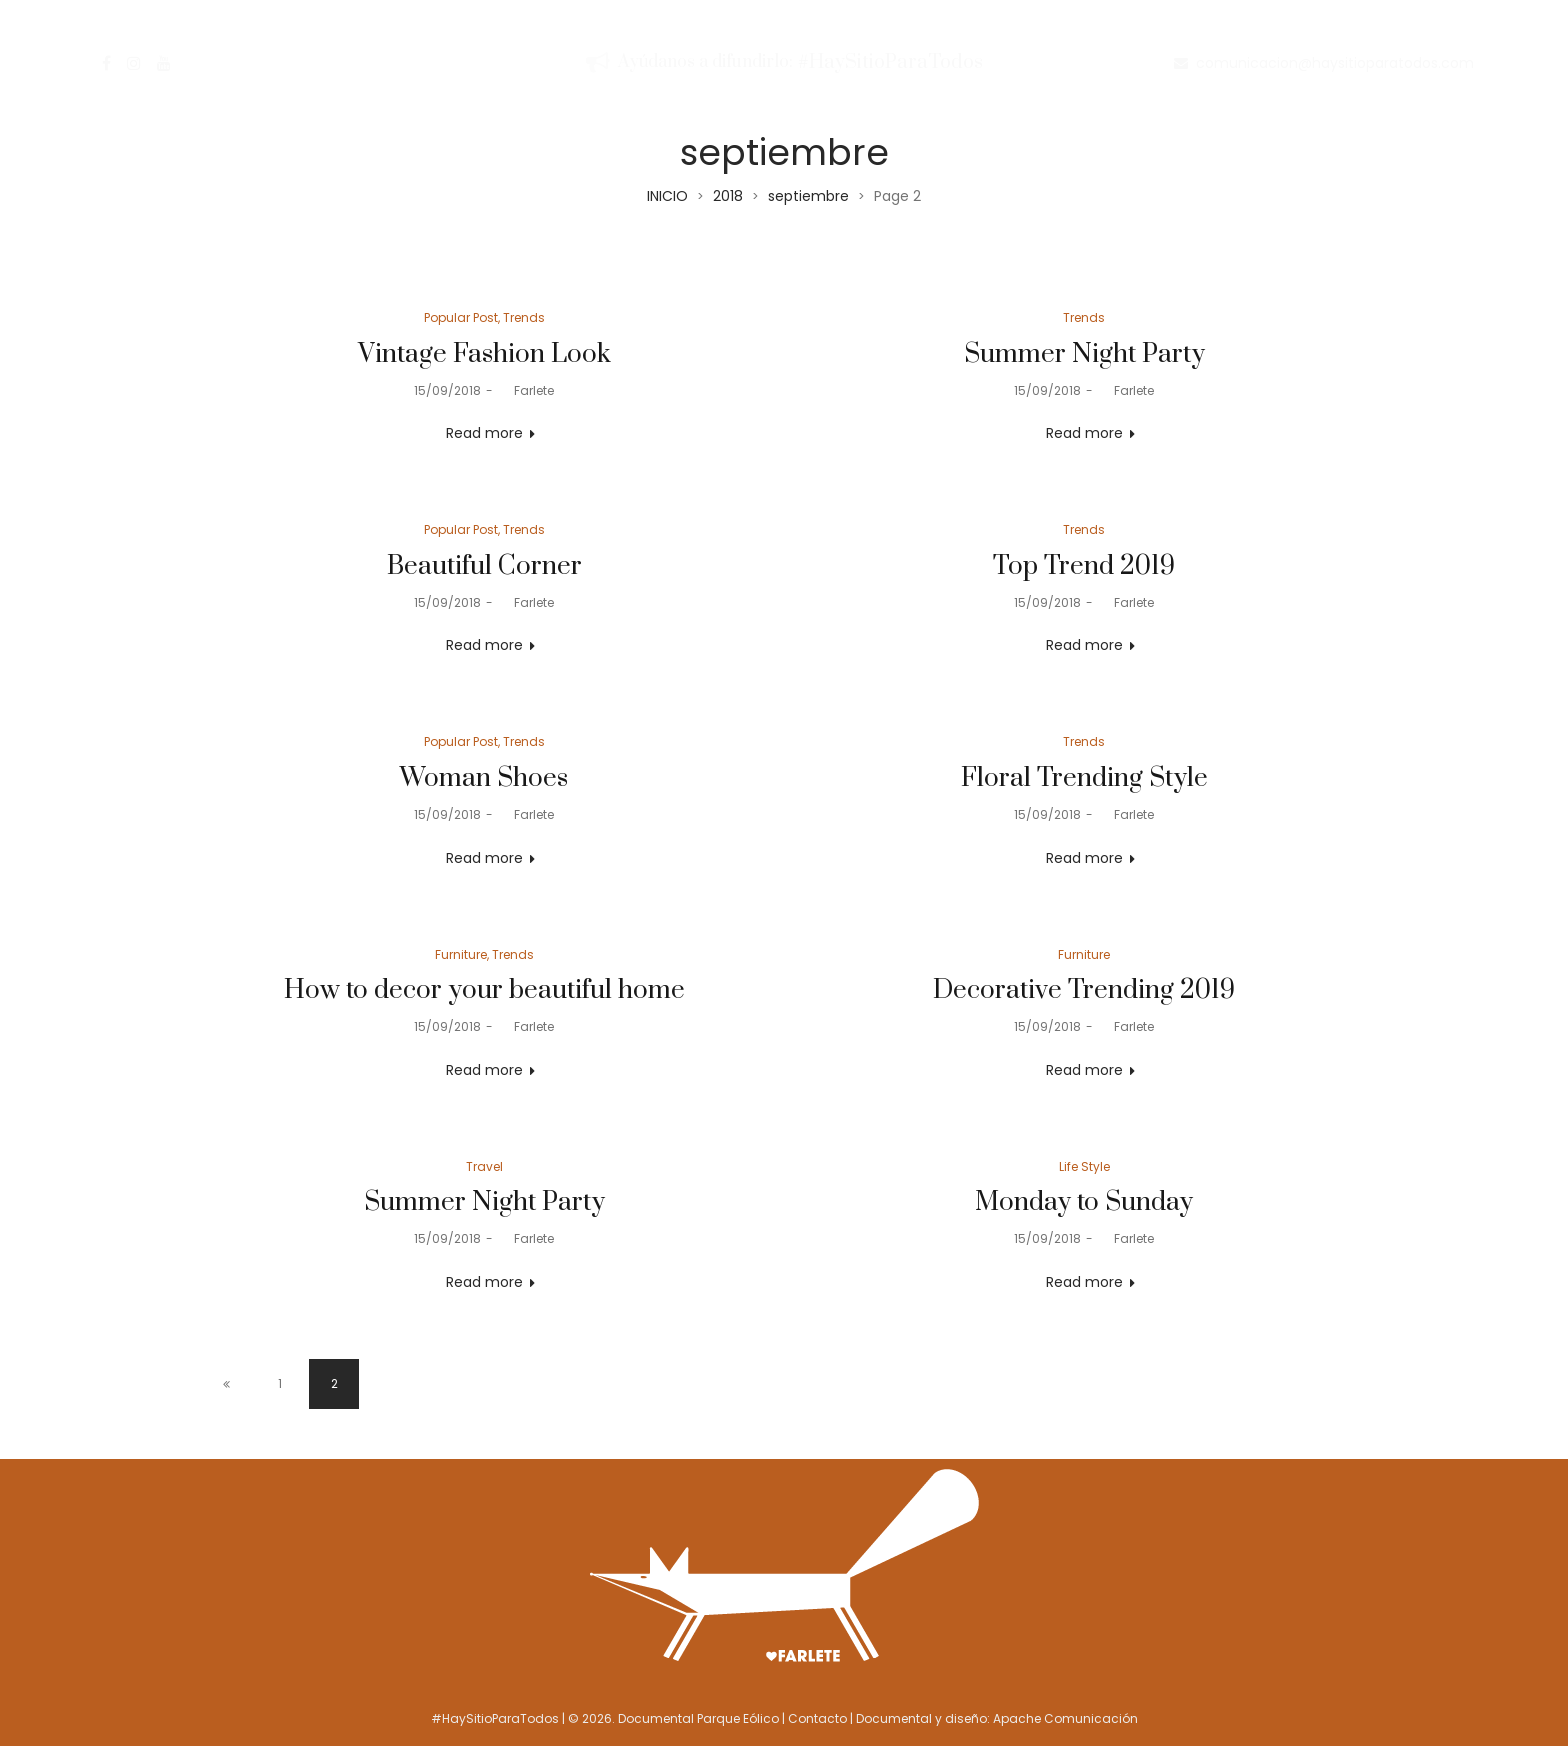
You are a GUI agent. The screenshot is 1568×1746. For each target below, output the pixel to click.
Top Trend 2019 (1084, 566)
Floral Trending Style (1084, 778)
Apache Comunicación (1065, 1718)
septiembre (808, 196)
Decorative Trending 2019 (1084, 990)
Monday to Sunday (1084, 1202)
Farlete (526, 390)
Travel (484, 1166)
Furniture (461, 954)
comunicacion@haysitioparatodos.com (1335, 63)
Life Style (1084, 1166)
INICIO (667, 196)
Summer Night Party (1084, 354)
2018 (728, 196)
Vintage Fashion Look (484, 354)
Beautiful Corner (484, 566)
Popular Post (461, 317)
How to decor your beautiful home (484, 990)
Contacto (817, 1718)
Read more (484, 433)
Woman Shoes (484, 778)
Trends (524, 317)
